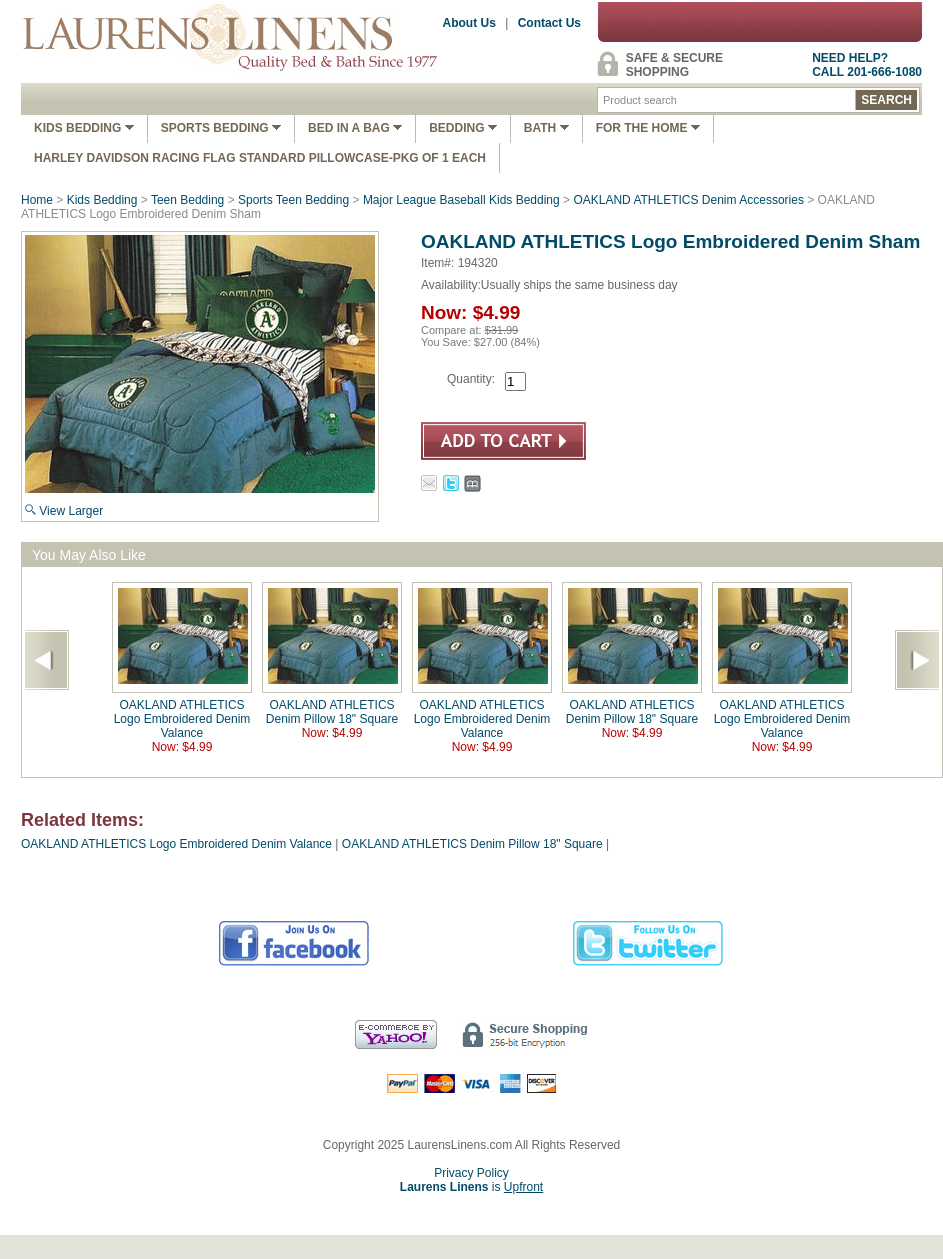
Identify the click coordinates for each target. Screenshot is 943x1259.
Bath (546, 128)
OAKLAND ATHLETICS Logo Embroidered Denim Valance (182, 719)
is (471, 1187)
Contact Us (549, 23)
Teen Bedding (187, 200)
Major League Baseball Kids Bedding (461, 200)
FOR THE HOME (648, 128)
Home (37, 200)
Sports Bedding (221, 128)
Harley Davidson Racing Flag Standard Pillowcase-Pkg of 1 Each (260, 158)
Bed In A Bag (355, 128)
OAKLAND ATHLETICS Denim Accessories (688, 200)
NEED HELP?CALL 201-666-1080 (867, 65)
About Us (469, 23)
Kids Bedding (84, 128)
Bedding (463, 128)
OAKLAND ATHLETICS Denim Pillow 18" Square (332, 712)
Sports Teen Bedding (293, 200)
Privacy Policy (471, 1173)
